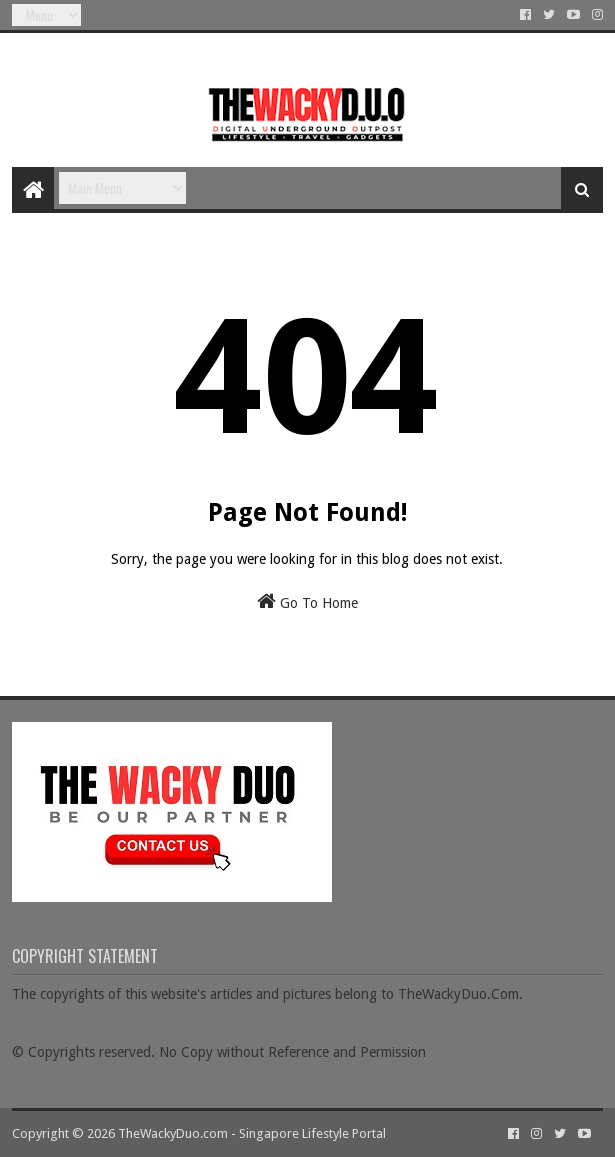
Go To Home (307, 601)
